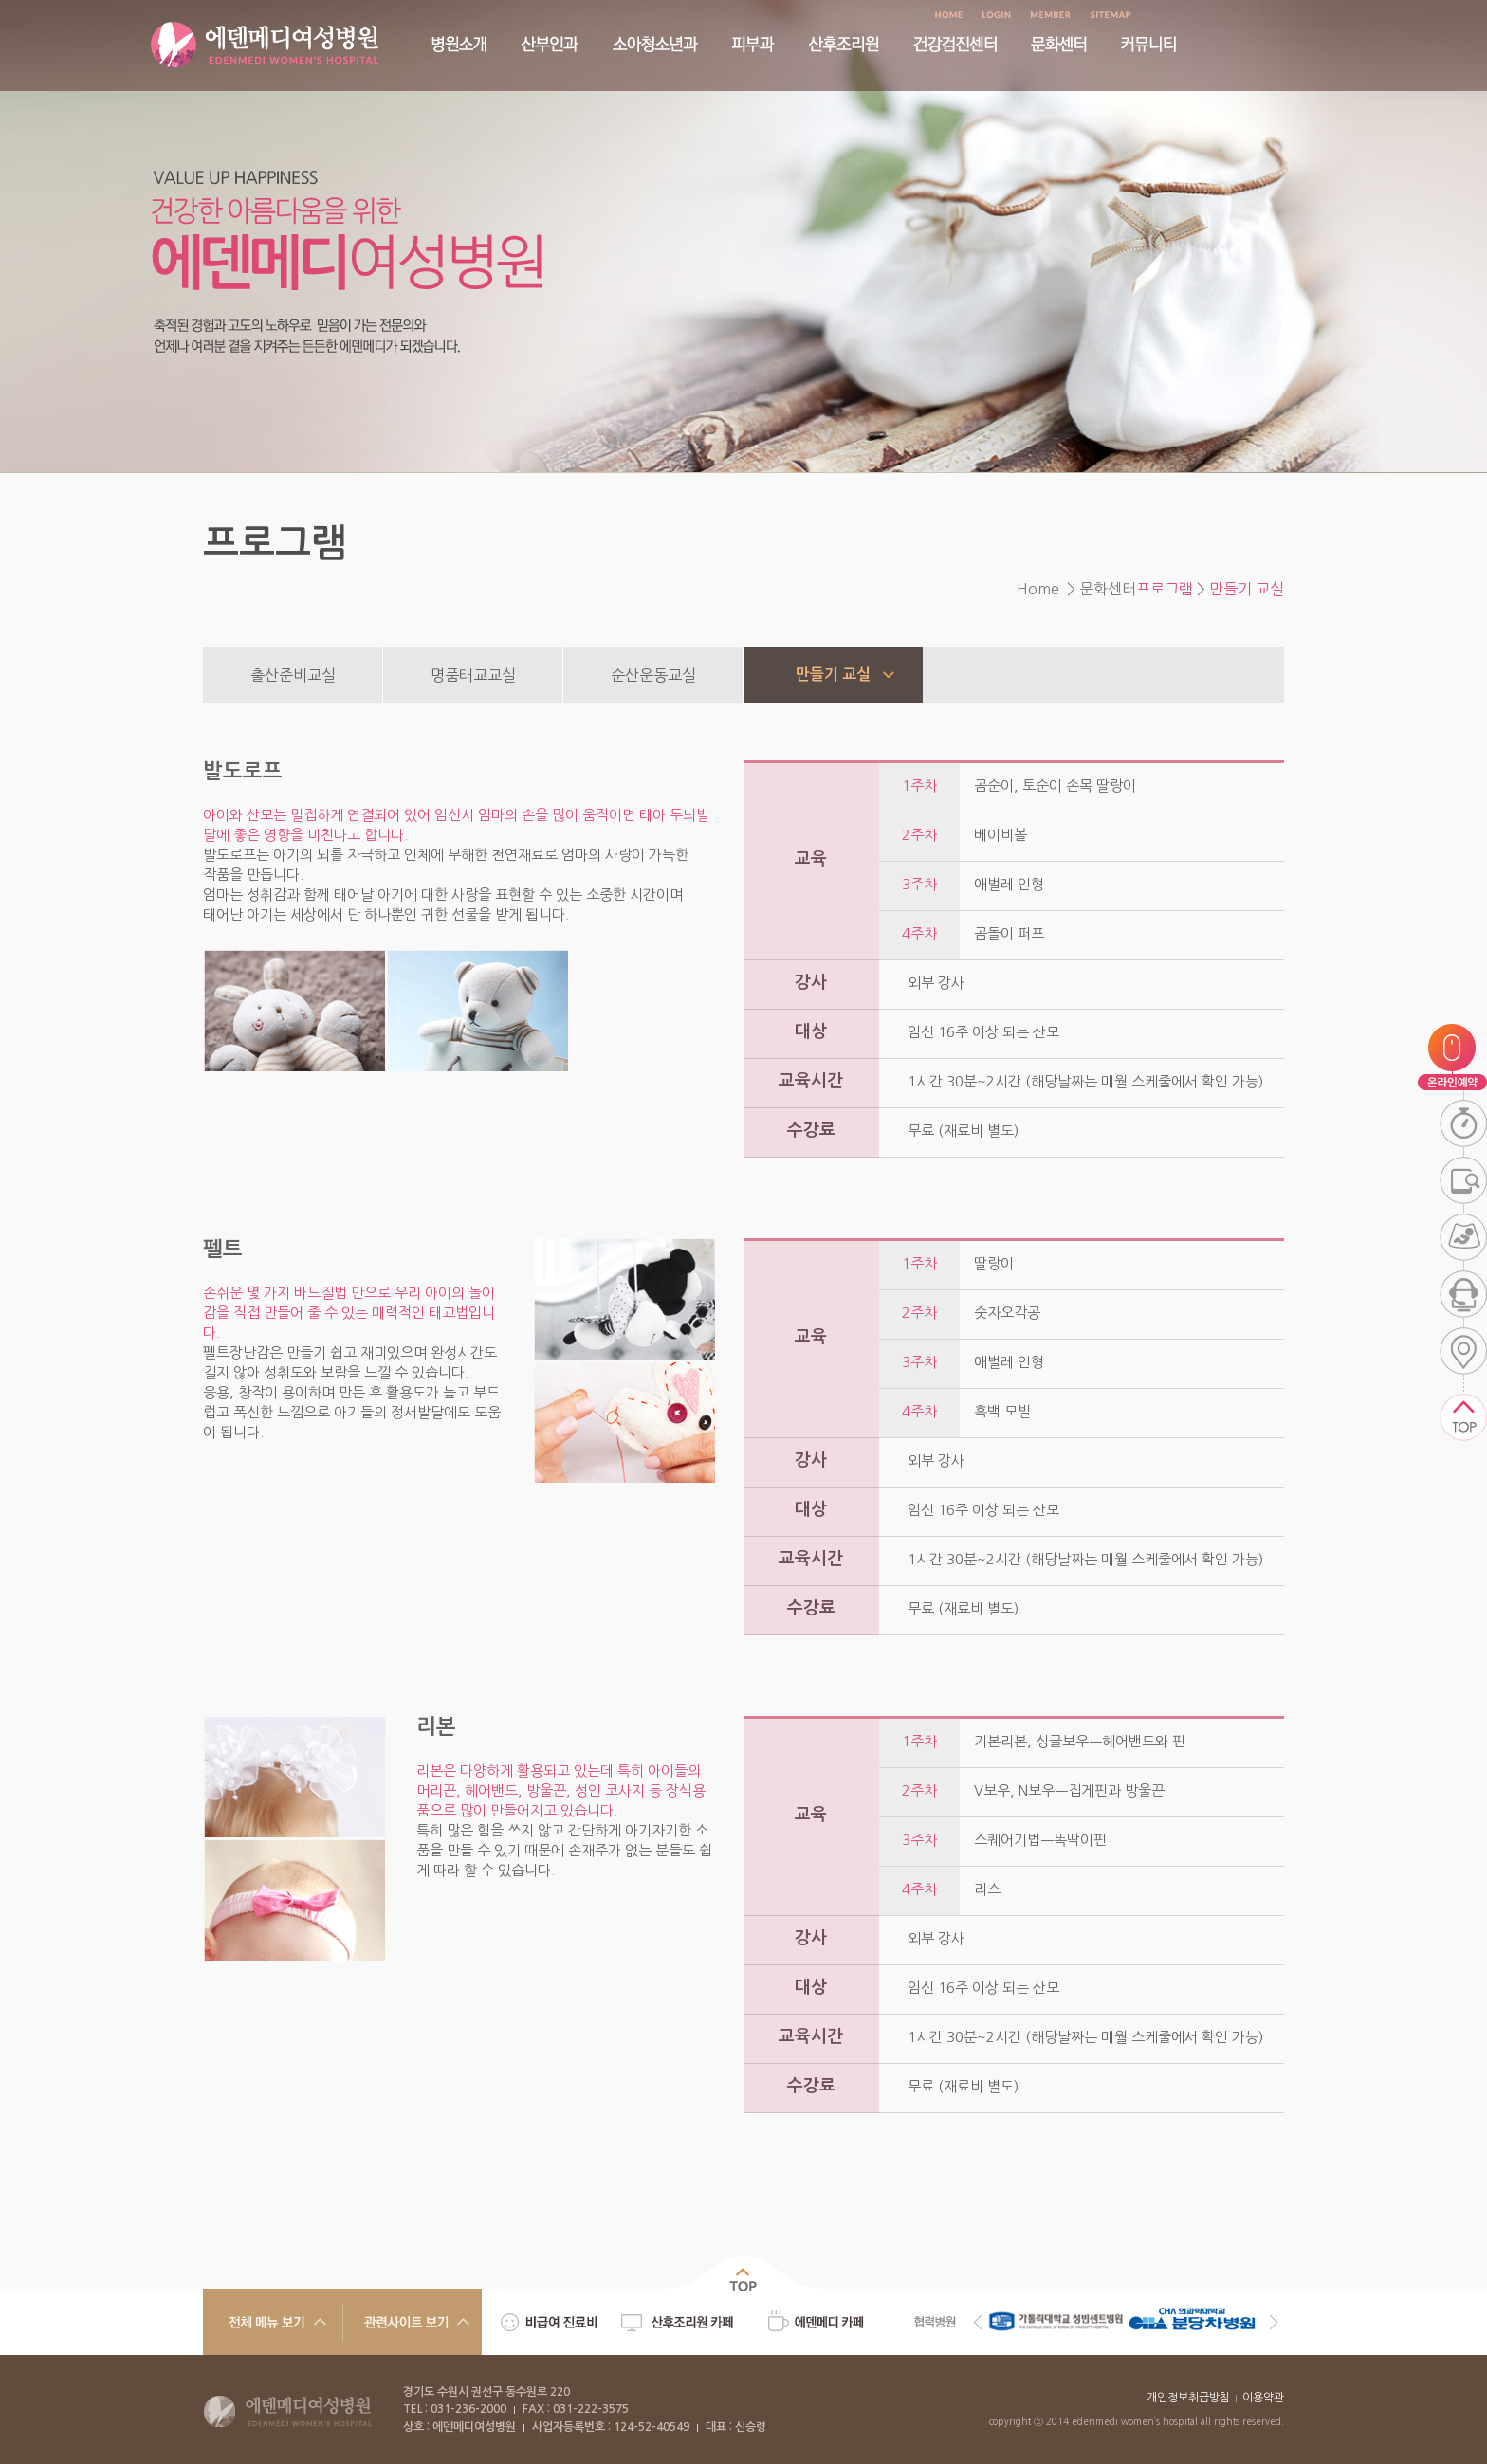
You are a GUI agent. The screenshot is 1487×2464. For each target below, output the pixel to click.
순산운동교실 (653, 675)
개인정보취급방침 (1188, 2397)
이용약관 (1263, 2397)
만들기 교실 (833, 674)
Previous (977, 2321)
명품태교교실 (473, 675)
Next (1273, 2321)
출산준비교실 (293, 675)
